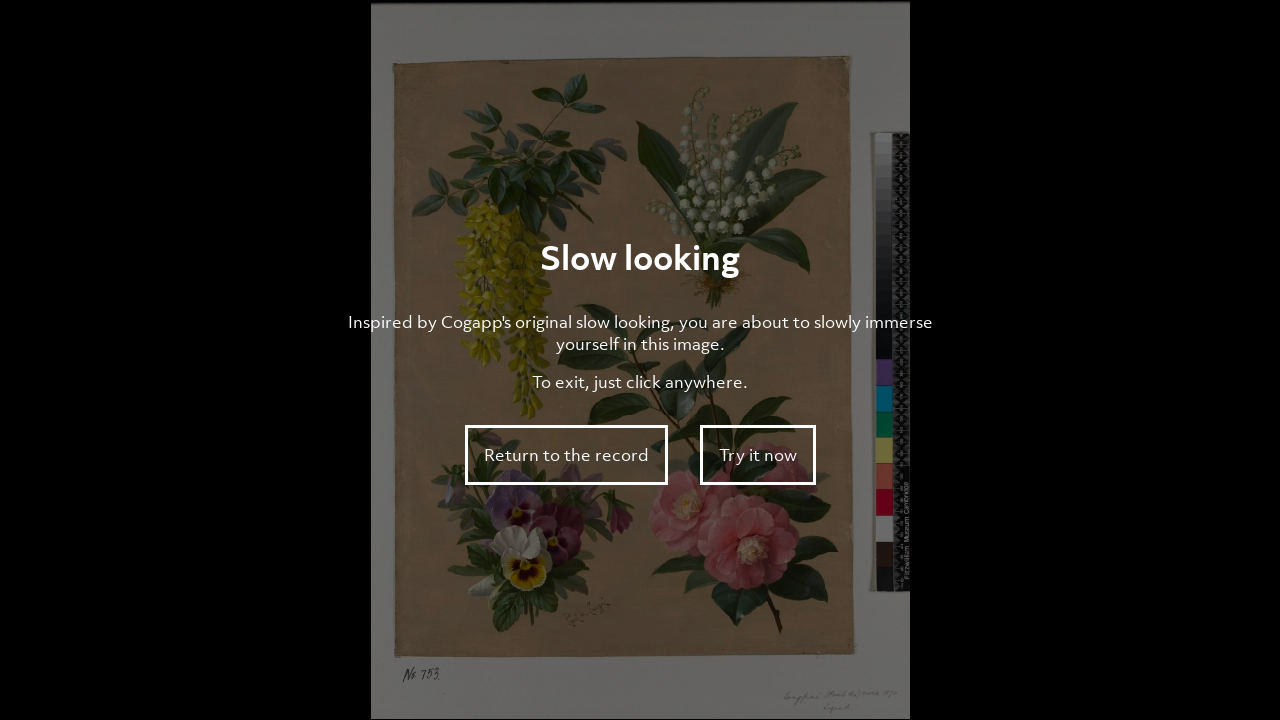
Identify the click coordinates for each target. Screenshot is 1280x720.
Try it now (758, 455)
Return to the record (566, 455)
